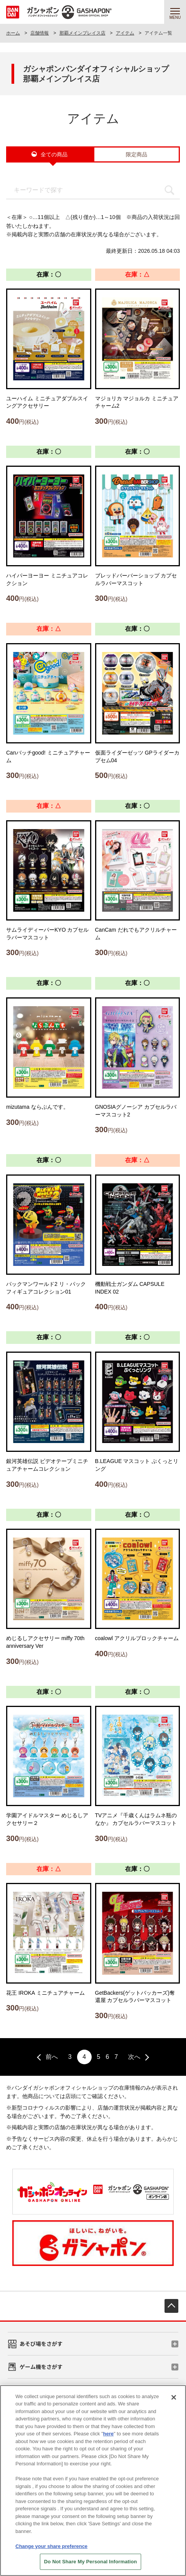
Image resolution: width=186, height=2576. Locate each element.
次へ (134, 2057)
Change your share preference (51, 2551)
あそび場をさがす (41, 2343)
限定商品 (136, 154)
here (108, 2439)
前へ (52, 2057)
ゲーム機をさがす (41, 2366)
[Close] (173, 2402)
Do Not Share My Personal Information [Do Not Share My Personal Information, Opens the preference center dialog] (90, 2566)
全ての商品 (54, 154)
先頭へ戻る (171, 2306)
